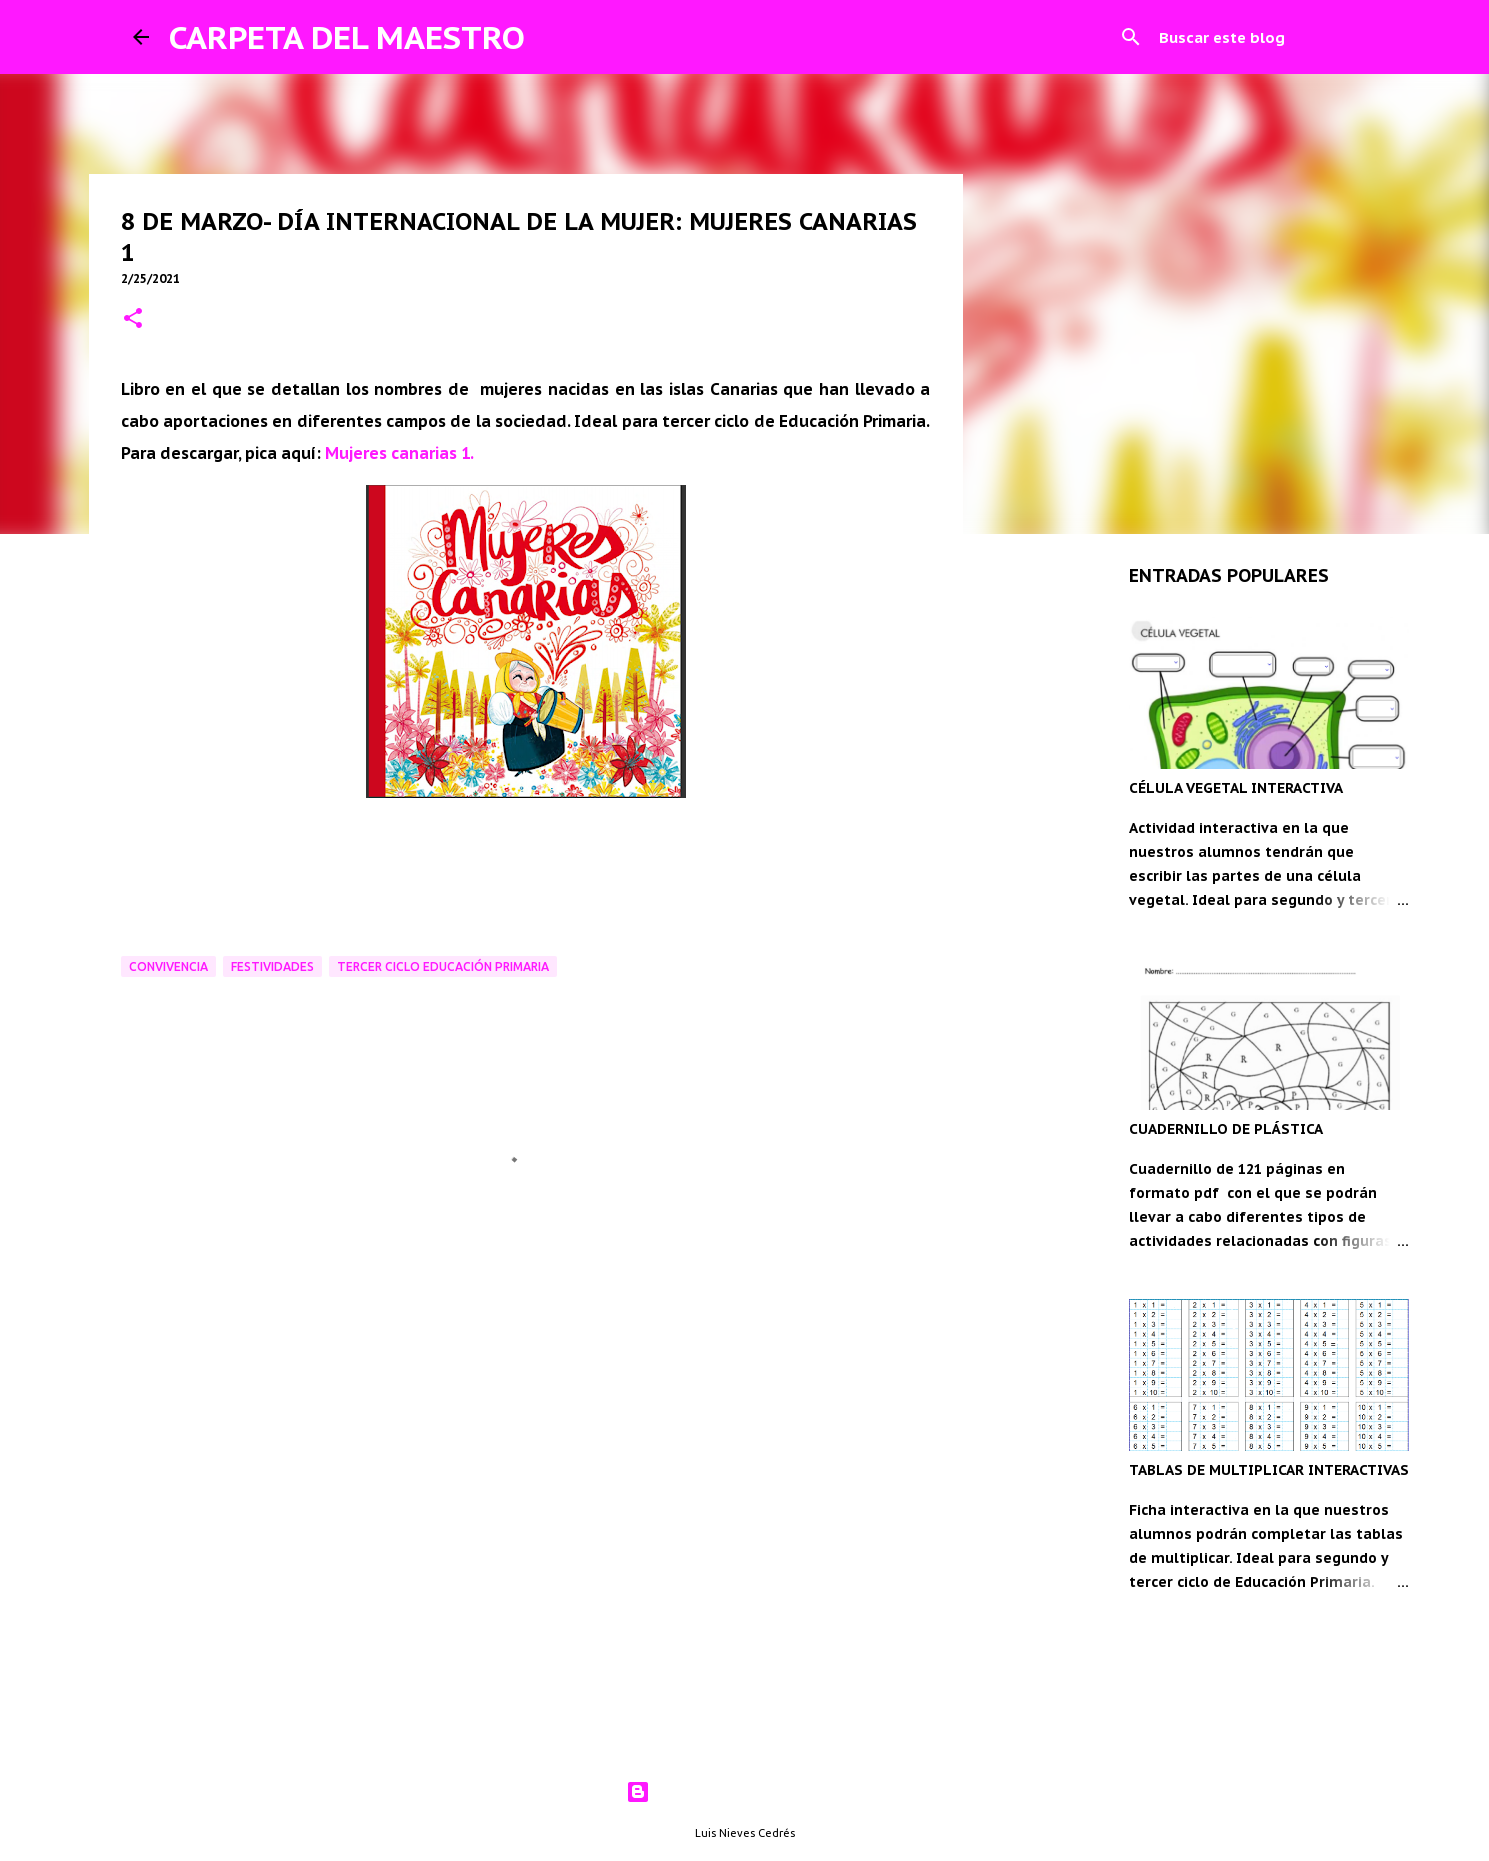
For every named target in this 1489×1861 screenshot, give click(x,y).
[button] (133, 319)
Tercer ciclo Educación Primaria (443, 966)
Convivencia (168, 966)
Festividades (272, 966)
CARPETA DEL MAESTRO (347, 37)
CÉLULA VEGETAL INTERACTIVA (1236, 788)
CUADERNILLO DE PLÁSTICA (1226, 1129)
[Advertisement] (526, 1397)
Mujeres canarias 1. (399, 453)
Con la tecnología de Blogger (744, 1792)
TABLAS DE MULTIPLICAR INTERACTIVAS (1269, 1470)
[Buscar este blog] (1256, 37)
